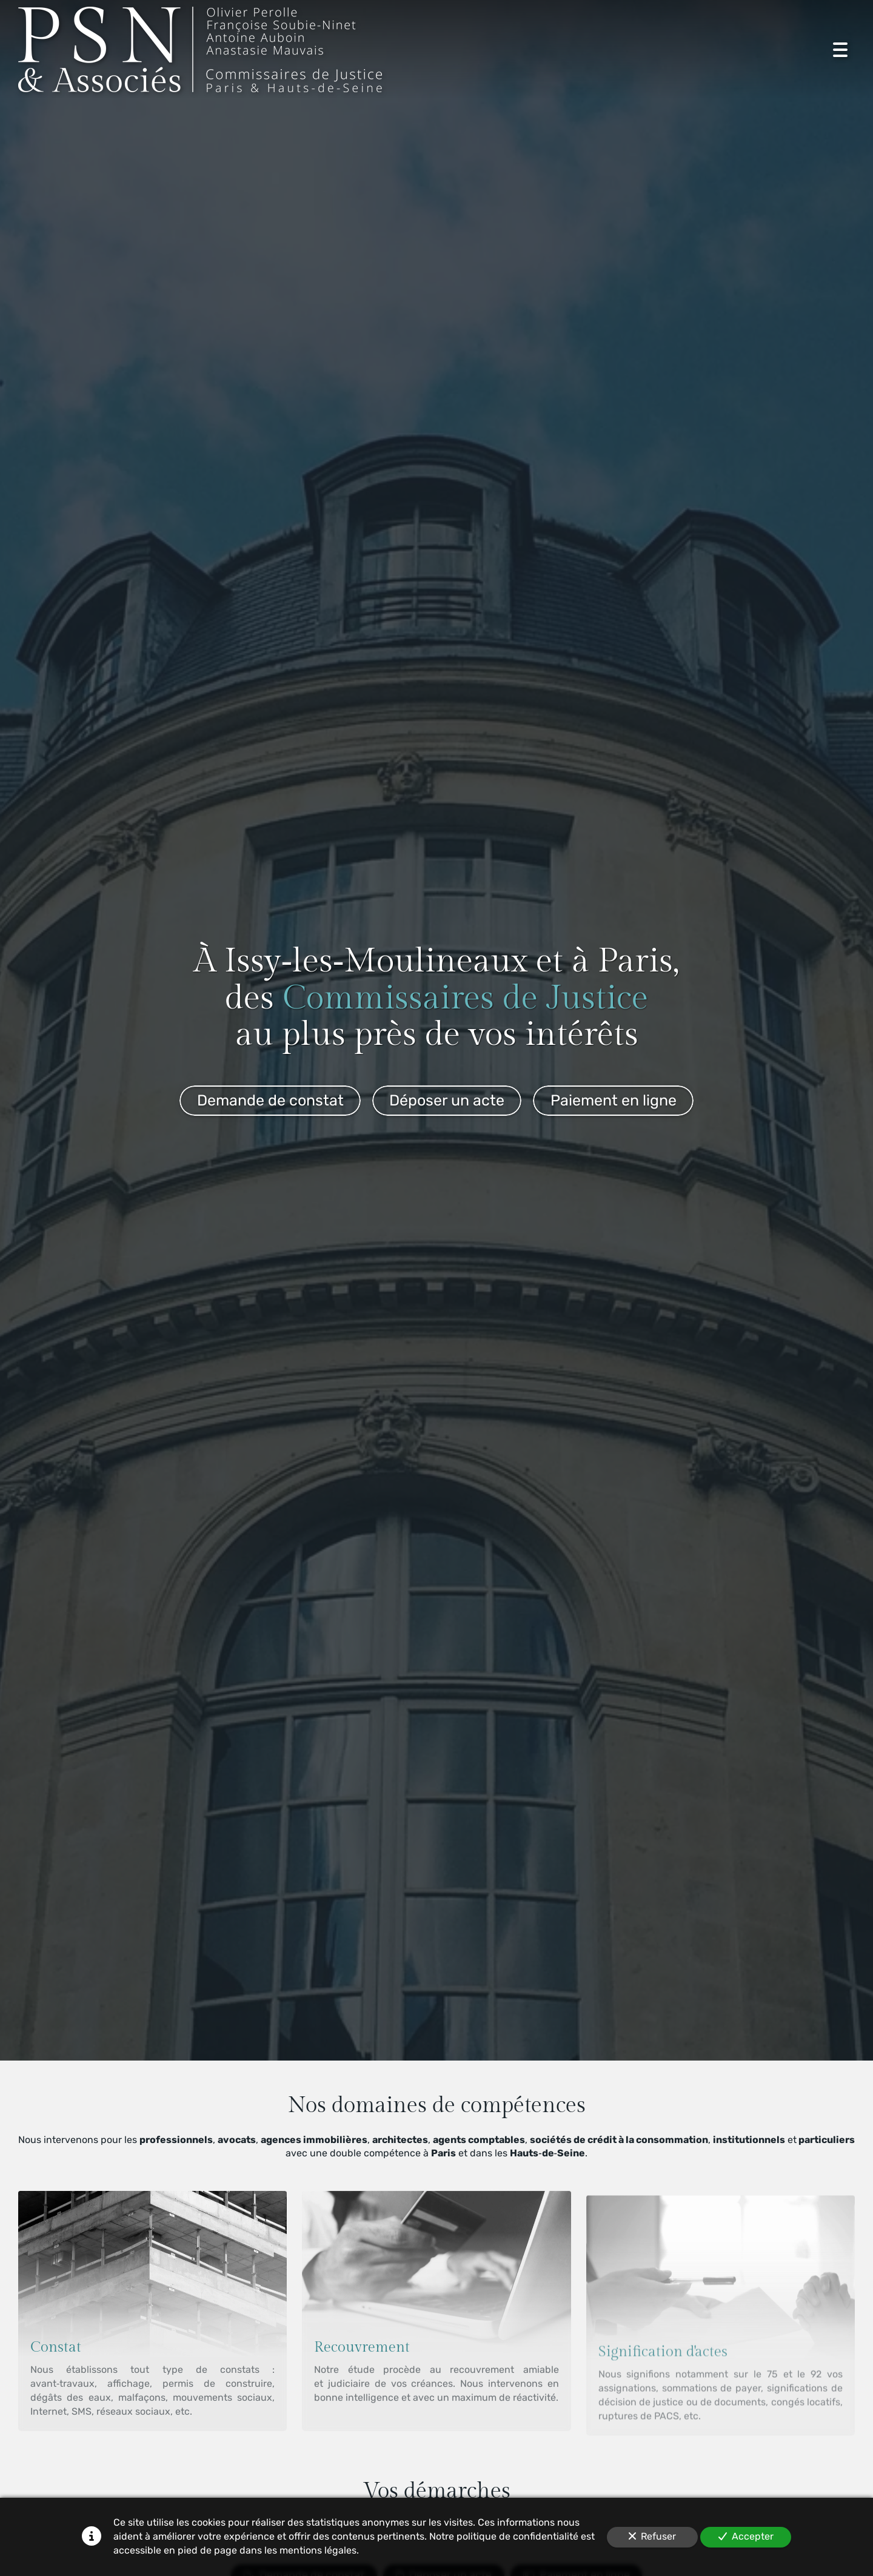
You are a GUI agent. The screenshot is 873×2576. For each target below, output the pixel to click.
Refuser (652, 2536)
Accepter (746, 2536)
